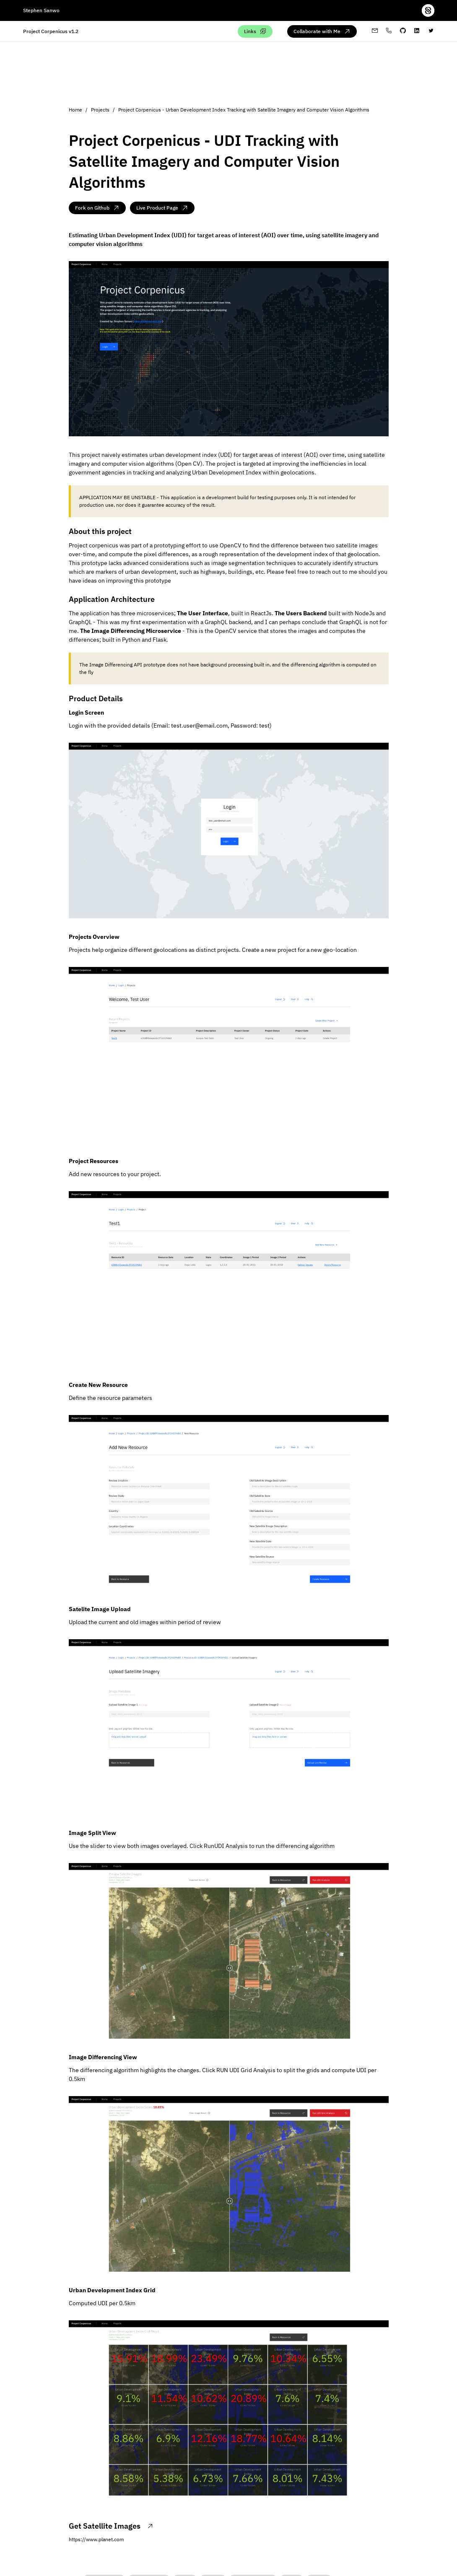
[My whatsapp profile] (388, 31)
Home (76, 109)
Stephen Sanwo (41, 10)
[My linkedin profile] (416, 31)
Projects (101, 109)
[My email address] (374, 31)
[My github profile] (403, 31)
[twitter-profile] (431, 31)
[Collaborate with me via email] (322, 31)
